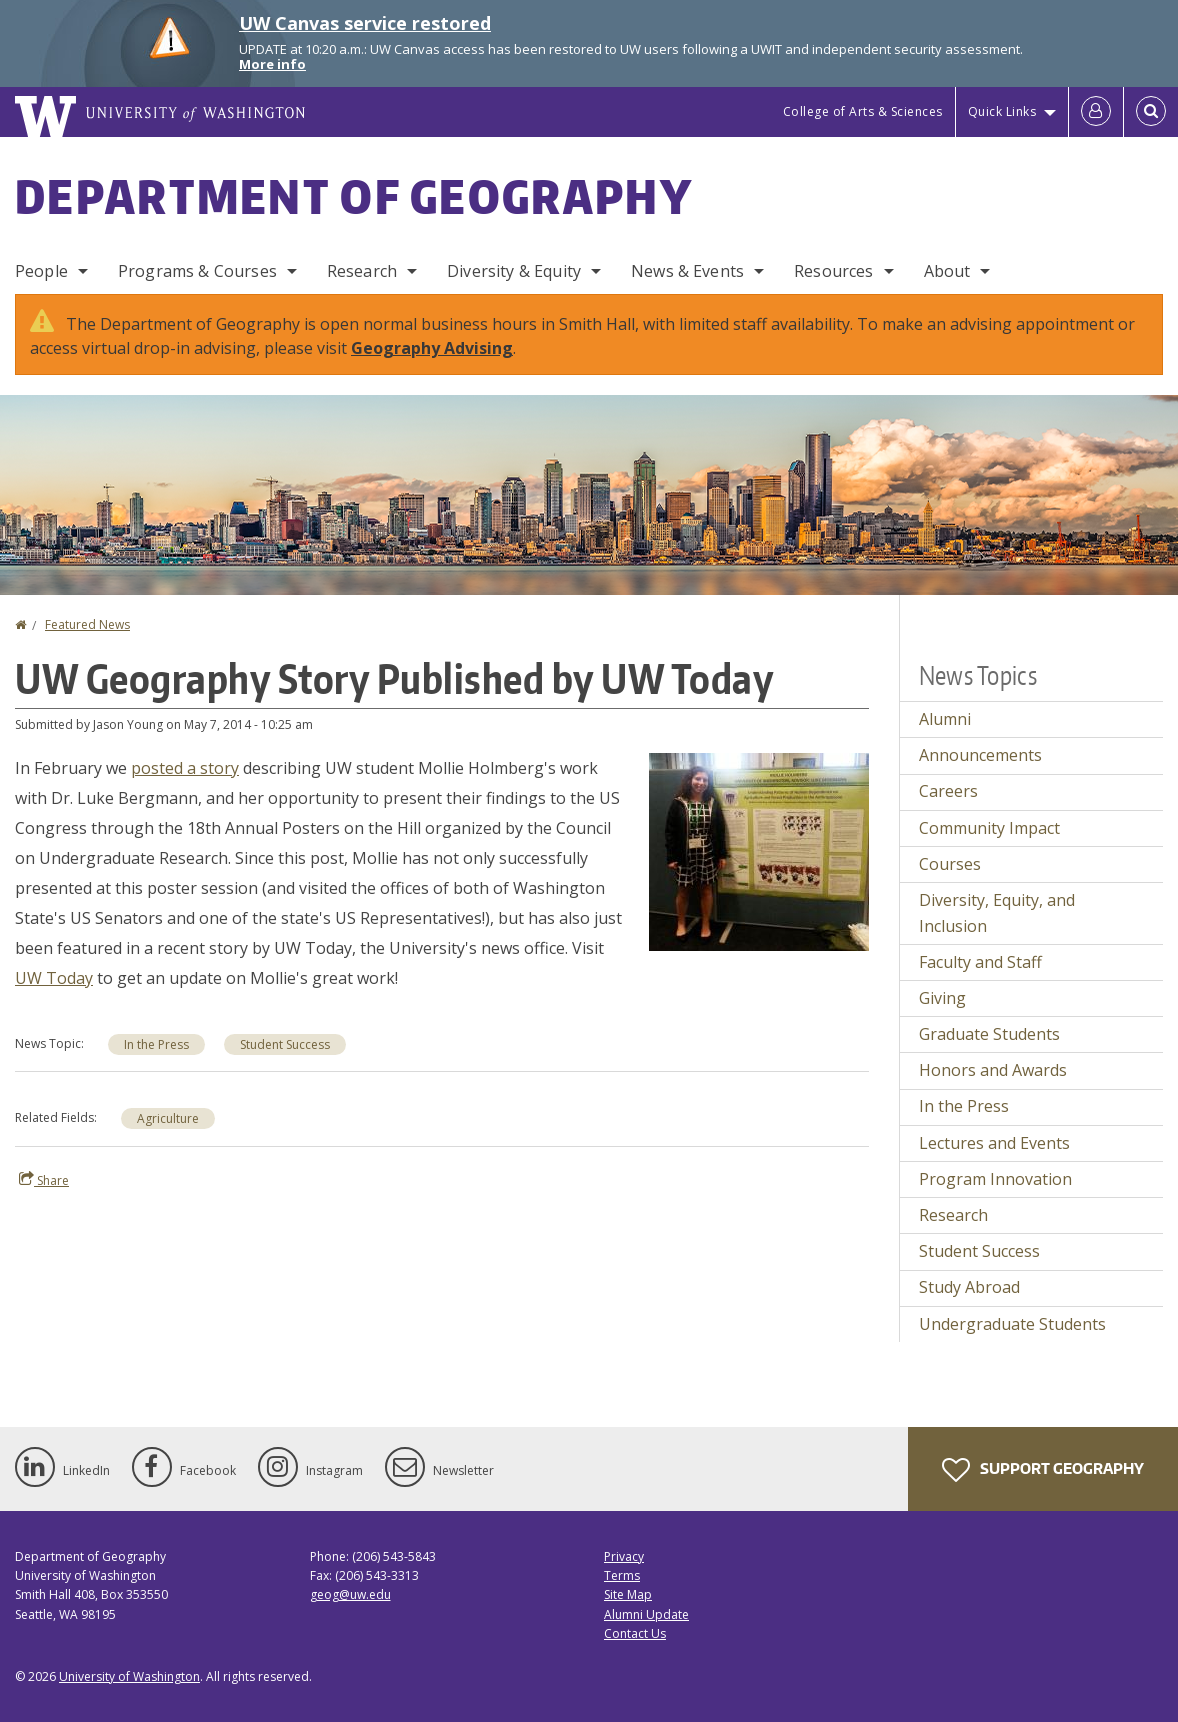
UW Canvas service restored (365, 23)
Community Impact (989, 828)
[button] (759, 850)
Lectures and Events (994, 1143)
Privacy (624, 1556)
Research (362, 271)
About (947, 271)
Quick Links (1002, 111)
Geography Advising (432, 348)
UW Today (54, 978)
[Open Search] (1151, 112)
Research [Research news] (953, 1215)
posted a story (185, 768)
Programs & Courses (197, 271)
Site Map (628, 1594)
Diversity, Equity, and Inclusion (997, 913)
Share (44, 1180)
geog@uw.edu (350, 1594)
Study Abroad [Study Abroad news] (969, 1287)
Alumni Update (646, 1614)
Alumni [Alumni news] (945, 719)
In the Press (156, 1044)
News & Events (687, 271)
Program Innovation (995, 1179)
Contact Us (635, 1633)
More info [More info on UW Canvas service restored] (272, 64)
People (41, 271)
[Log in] (1096, 112)
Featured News (87, 624)
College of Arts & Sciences (863, 111)
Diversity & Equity (514, 271)
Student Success (285, 1044)
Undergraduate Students (1012, 1324)
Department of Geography (354, 196)
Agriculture (168, 1118)
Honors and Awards (993, 1070)
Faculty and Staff (980, 962)
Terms (622, 1575)
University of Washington (129, 1676)
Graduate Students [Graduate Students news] (989, 1034)
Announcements (980, 755)
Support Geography (1043, 1470)
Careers (948, 791)
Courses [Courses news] (950, 864)
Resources (833, 271)
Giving (942, 998)
